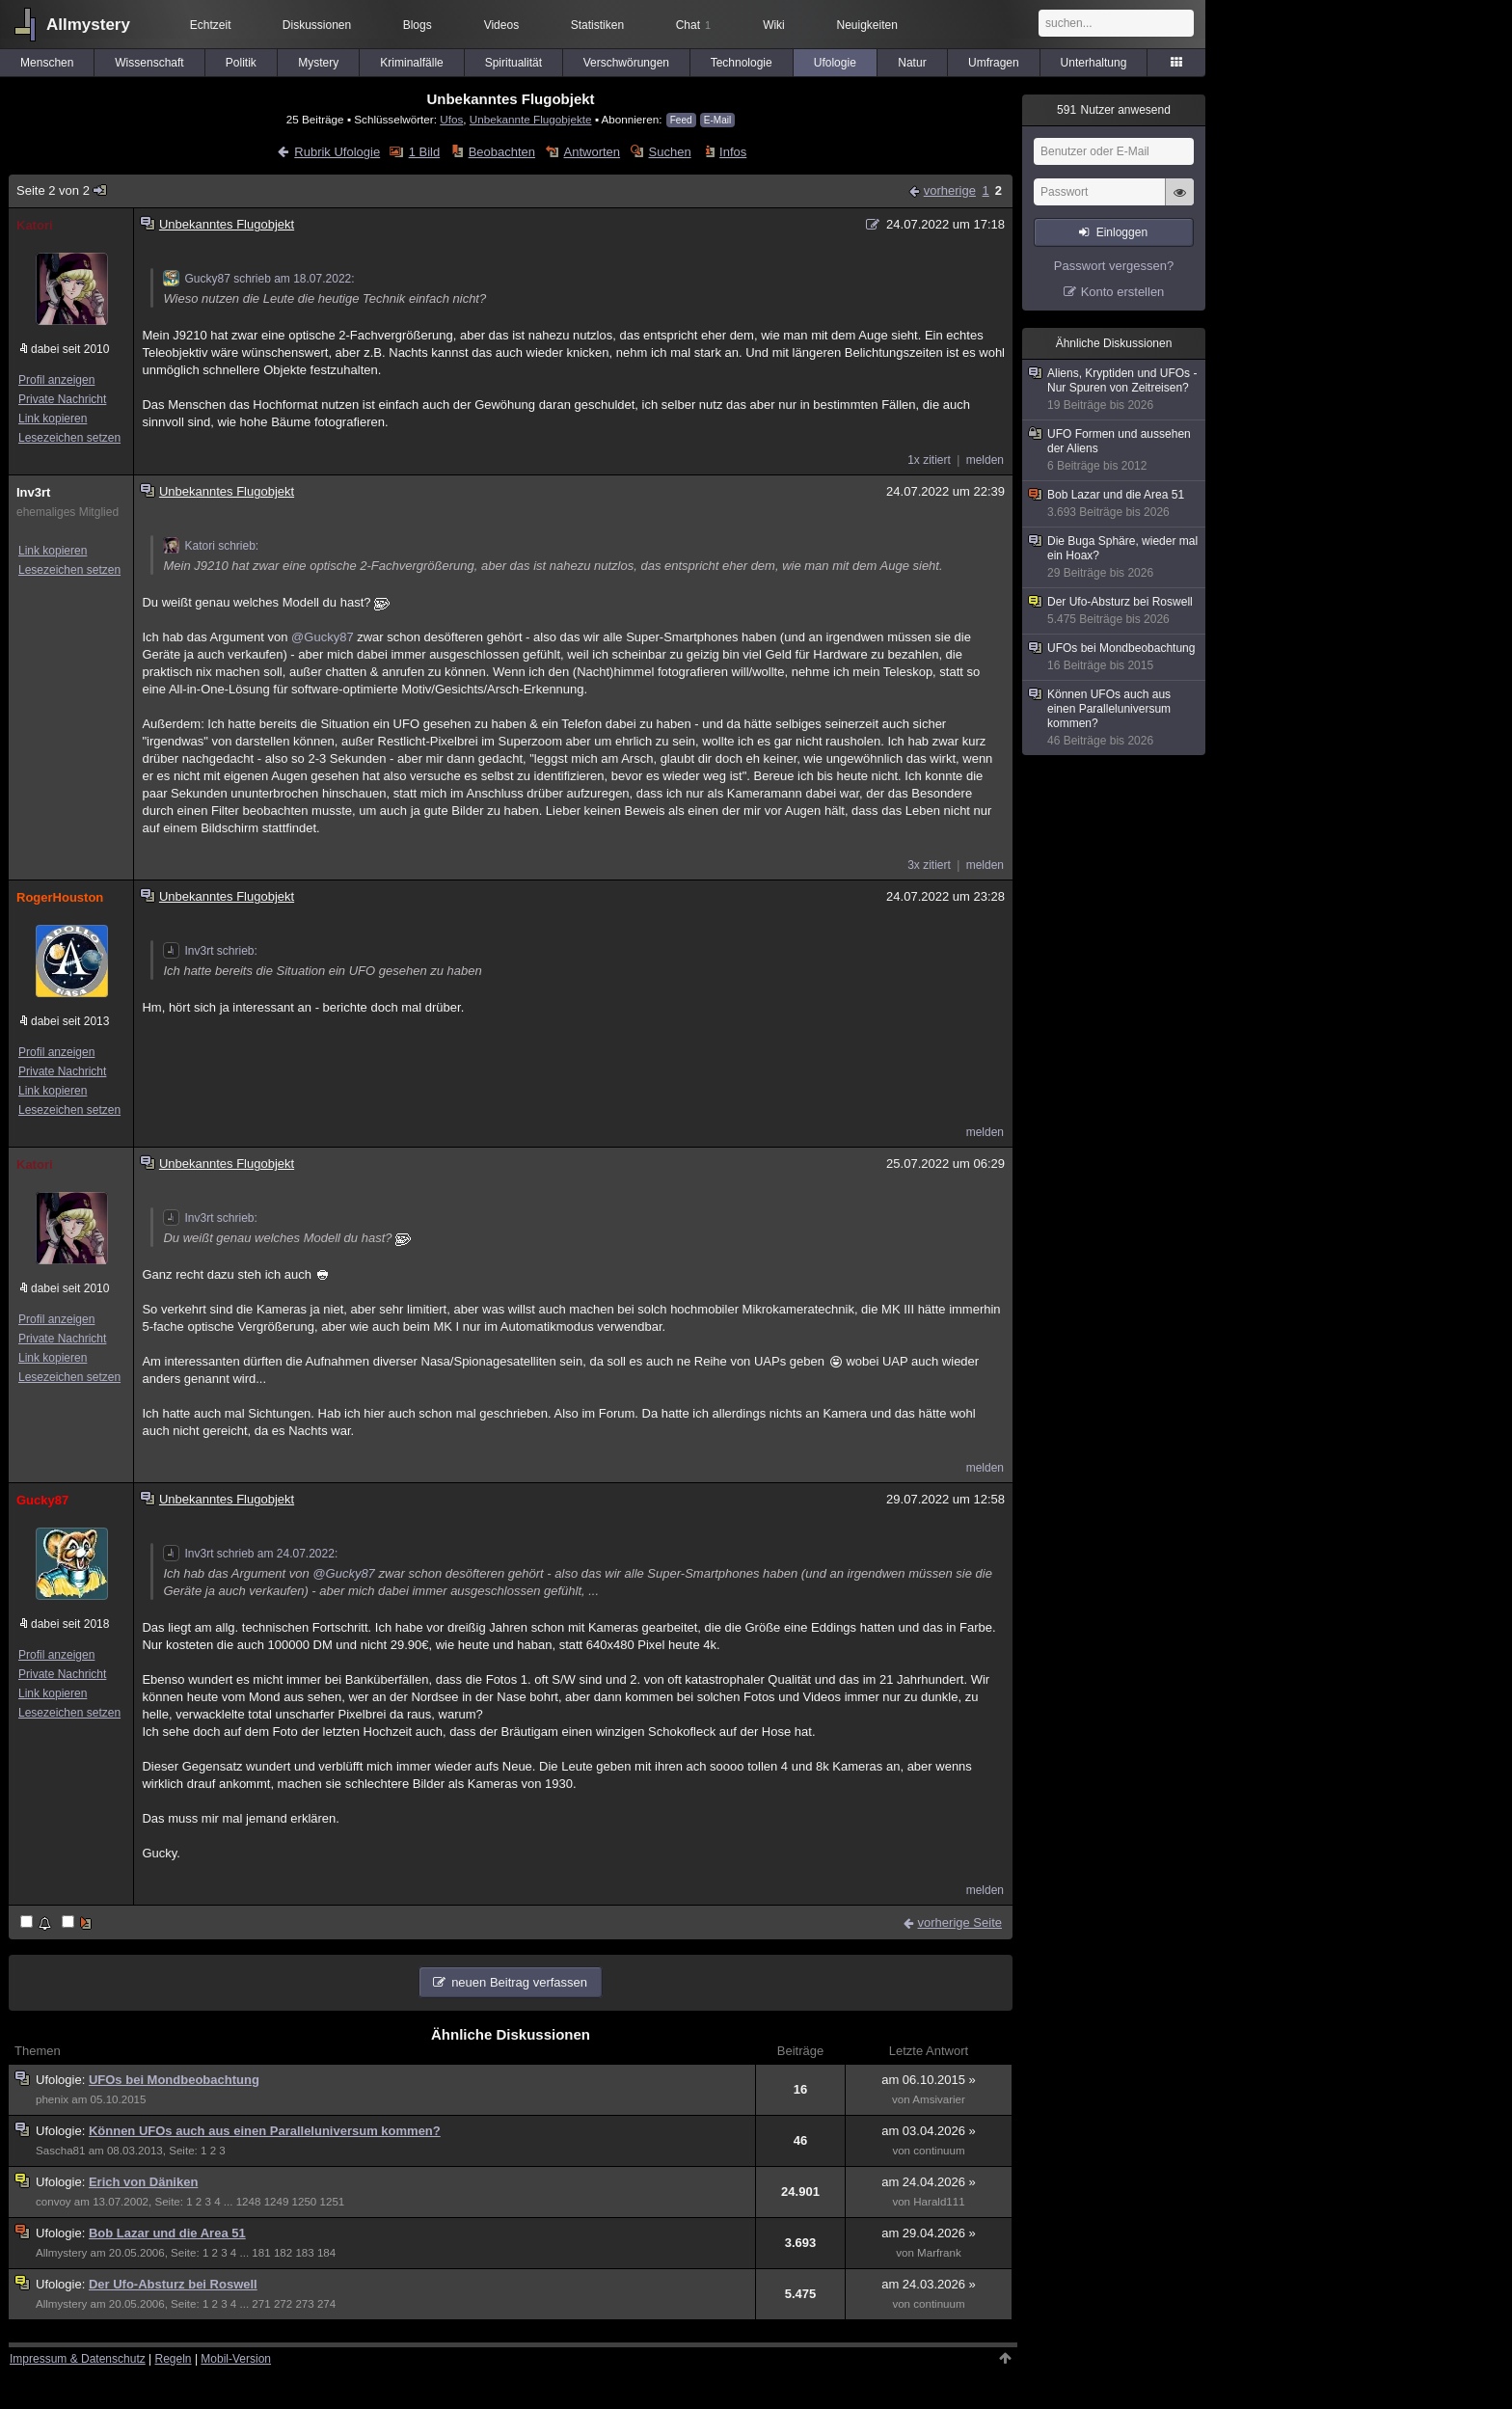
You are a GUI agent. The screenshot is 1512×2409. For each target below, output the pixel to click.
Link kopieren (52, 418)
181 (261, 2253)
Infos (732, 152)
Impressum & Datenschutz (78, 2359)
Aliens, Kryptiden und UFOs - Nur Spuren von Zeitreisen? (1115, 389)
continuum (938, 2150)
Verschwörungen (626, 62)
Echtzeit (210, 25)
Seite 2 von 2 (62, 190)
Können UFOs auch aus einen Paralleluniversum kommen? (265, 2131)
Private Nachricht (62, 399)
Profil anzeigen (56, 380)
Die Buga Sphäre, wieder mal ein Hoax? (1115, 557)
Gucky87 (42, 1500)
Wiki (774, 25)
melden (985, 460)
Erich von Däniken (143, 2182)
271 (261, 2304)
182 (283, 2253)
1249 (276, 2201)
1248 (248, 2201)
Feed (681, 120)
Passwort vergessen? (1114, 265)
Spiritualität (513, 62)
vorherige (950, 190)
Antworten (592, 152)
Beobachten (502, 152)
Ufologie (835, 62)
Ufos (451, 119)
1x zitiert (929, 460)
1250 (304, 2201)
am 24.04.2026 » (928, 2182)
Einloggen (1122, 232)
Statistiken (597, 25)
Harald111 (938, 2201)
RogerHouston (59, 897)
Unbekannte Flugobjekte (531, 119)
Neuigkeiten (867, 25)
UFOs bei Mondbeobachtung (174, 2079)
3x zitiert (929, 865)
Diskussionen (317, 25)
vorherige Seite (960, 1922)
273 (304, 2304)
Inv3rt (33, 492)
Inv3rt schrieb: (209, 951)
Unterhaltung (1094, 62)
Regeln (173, 2359)
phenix (52, 2099)
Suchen (670, 152)
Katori (34, 225)
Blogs (417, 25)
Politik (241, 62)
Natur (912, 62)
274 (326, 2304)
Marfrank (939, 2253)
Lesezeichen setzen (69, 438)
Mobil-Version (236, 2359)
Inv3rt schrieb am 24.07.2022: (250, 1553)
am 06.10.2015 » (928, 2079)
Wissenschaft (149, 62)
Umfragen (993, 62)
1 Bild (425, 152)
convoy (53, 2201)
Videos (501, 25)
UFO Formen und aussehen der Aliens (1115, 450)
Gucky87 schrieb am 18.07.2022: (258, 278)
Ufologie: (62, 2079)
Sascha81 (60, 2150)
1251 (332, 2201)
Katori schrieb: (210, 546)
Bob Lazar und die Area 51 (167, 2233)
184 (326, 2253)
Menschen (46, 62)
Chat (693, 25)
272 (283, 2304)
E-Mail (717, 120)
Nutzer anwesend (1114, 110)
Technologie (741, 62)
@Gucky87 (322, 637)
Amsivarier (938, 2099)
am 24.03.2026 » (928, 2284)
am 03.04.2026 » (928, 2131)
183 (304, 2253)
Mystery (318, 62)
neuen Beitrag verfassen (519, 1982)
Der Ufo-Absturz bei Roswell (173, 2284)
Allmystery (88, 24)
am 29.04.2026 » (928, 2233)
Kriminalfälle (411, 62)
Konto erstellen (1123, 291)
